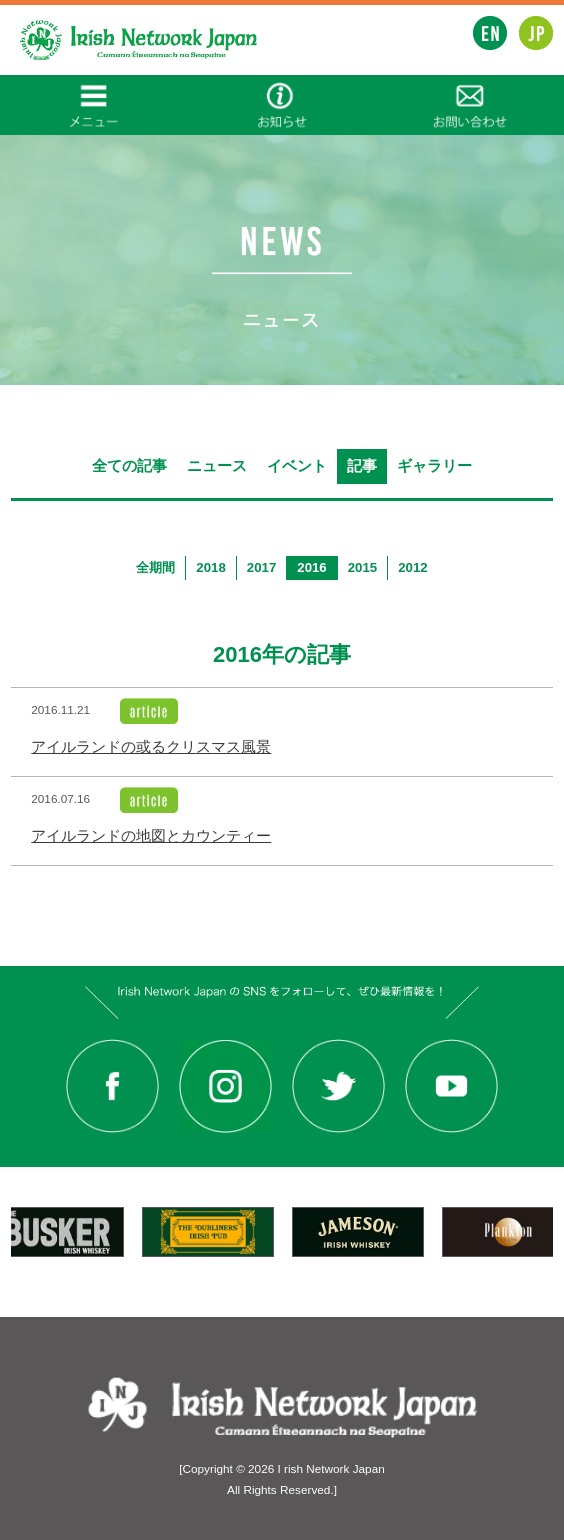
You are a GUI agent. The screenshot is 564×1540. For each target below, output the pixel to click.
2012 (412, 567)
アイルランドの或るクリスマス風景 (151, 747)
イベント (297, 466)
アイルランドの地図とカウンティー (151, 836)
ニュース (217, 466)
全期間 (155, 567)
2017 (261, 567)
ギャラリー (434, 466)
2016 (311, 567)
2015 (362, 567)
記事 (362, 466)
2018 (210, 567)
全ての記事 (129, 466)
